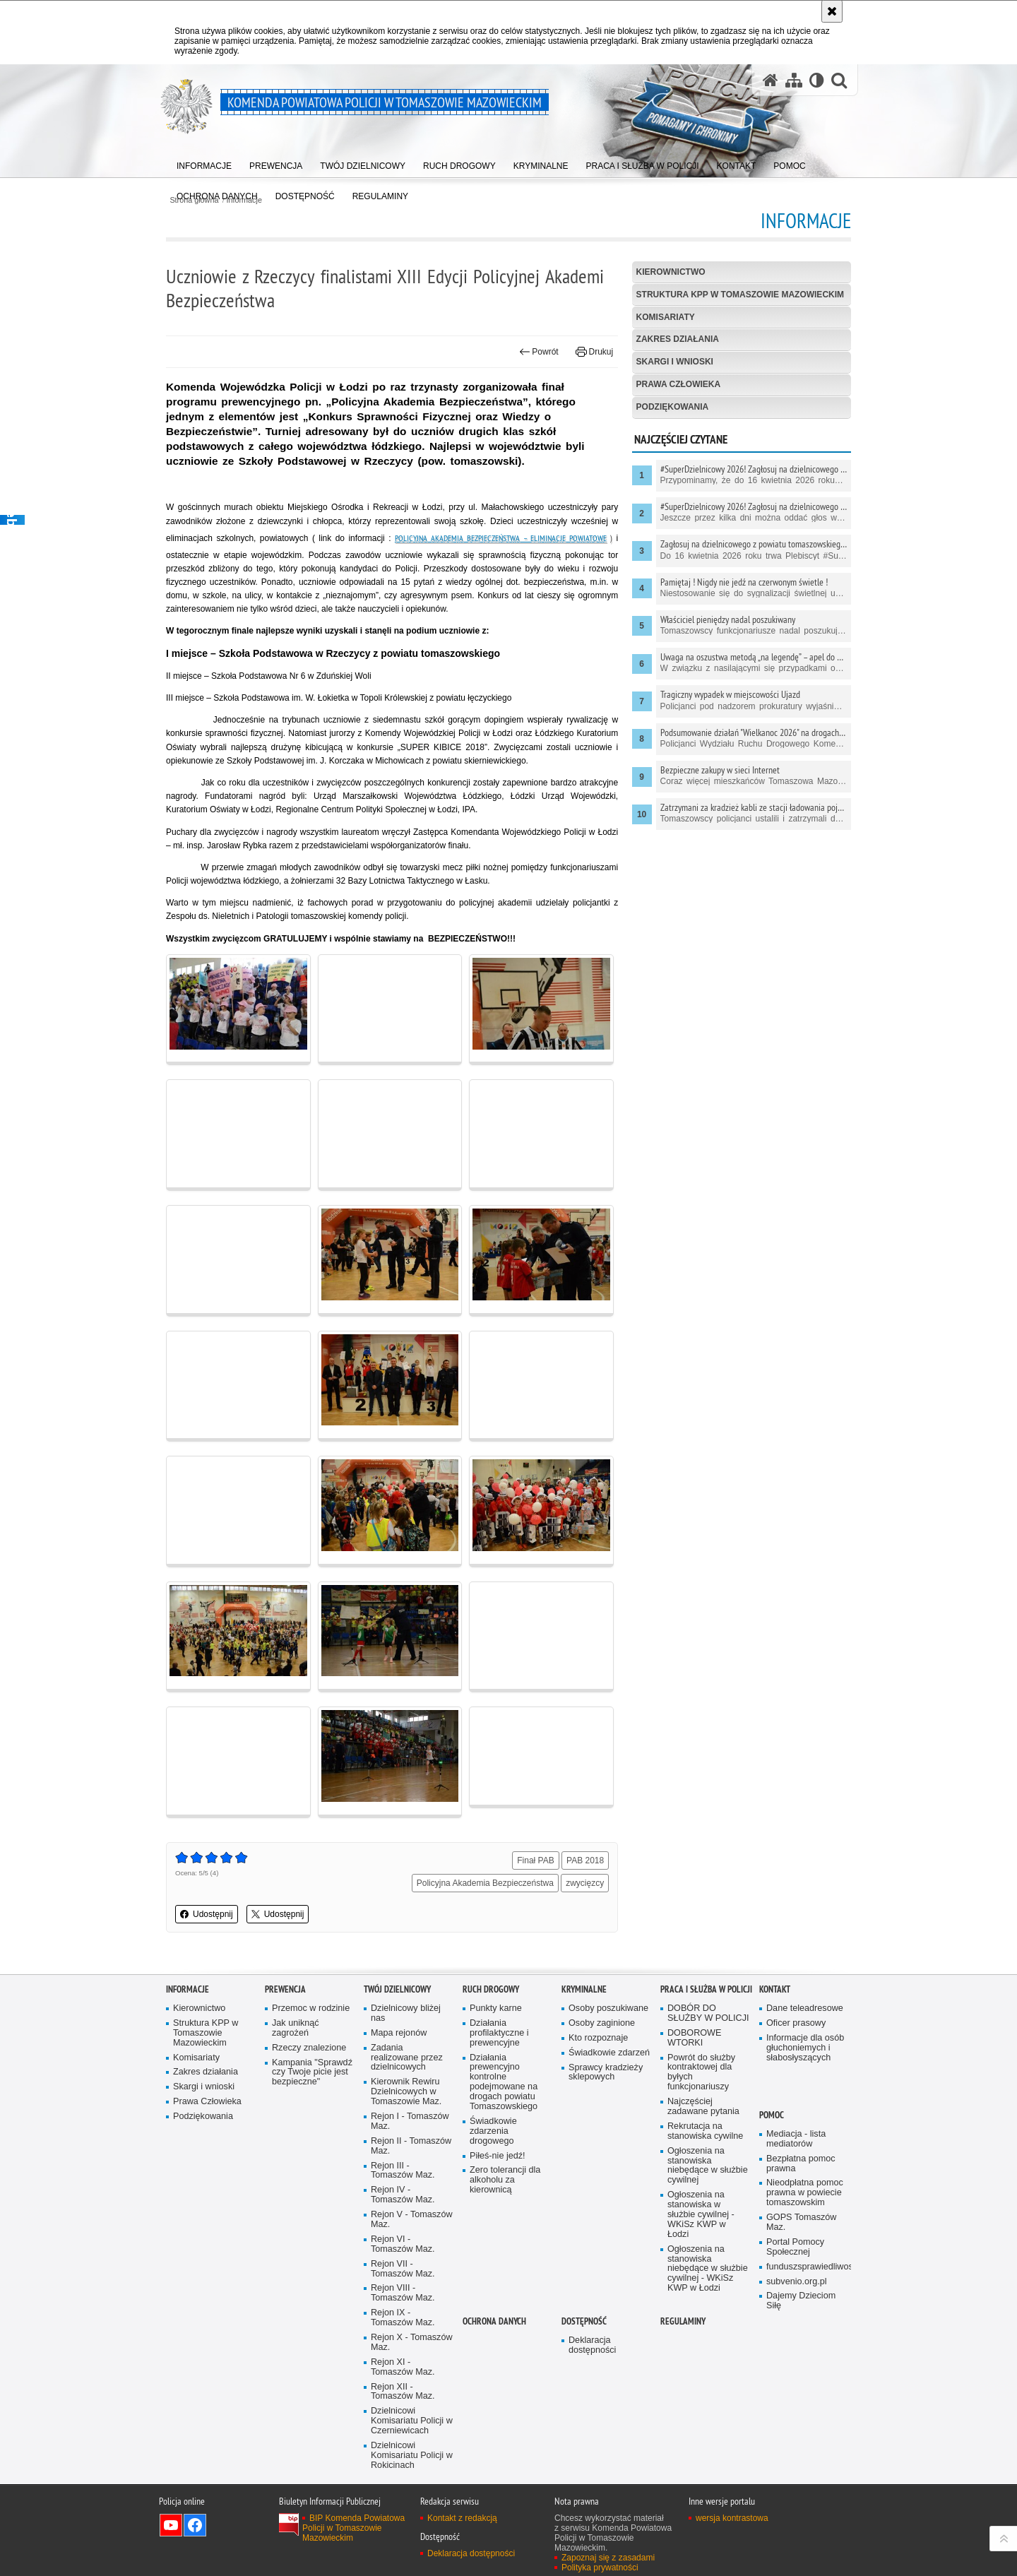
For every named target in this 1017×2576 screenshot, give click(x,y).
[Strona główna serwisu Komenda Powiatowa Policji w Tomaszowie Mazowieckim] (770, 80)
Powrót (539, 351)
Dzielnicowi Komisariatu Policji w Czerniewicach (412, 2420)
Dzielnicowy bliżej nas (406, 2013)
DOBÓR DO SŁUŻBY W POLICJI (708, 2013)
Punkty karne (496, 2008)
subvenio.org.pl (796, 2281)
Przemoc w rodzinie (311, 2008)
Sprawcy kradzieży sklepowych (606, 2072)
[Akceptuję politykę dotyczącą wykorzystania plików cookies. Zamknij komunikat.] (832, 11)
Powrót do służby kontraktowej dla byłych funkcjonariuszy (701, 2072)
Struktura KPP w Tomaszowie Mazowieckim (740, 294)
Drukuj (594, 351)
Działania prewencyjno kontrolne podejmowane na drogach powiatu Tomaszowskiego (503, 2082)
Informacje (187, 1989)
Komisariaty (665, 317)
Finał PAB (535, 1860)
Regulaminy (683, 2321)
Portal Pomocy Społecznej (795, 2247)
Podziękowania (672, 407)
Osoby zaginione (602, 2023)
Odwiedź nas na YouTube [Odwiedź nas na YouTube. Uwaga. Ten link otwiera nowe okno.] (171, 2525)
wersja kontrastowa (732, 2518)
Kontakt (774, 1989)
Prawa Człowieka (678, 384)
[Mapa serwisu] (793, 80)
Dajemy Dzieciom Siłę (800, 2300)
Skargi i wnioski (674, 362)
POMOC (771, 2115)
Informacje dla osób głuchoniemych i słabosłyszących (805, 2048)
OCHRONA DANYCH (494, 2321)
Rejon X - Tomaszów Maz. (412, 2342)
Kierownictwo (671, 272)
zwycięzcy (585, 1883)
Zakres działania (677, 339)
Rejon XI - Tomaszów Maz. (403, 2367)
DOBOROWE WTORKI (694, 2038)
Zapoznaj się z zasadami (608, 2558)
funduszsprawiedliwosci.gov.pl (807, 2267)
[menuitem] (204, 163)
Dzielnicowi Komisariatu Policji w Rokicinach (412, 2455)
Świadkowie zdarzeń (609, 2053)
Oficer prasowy (796, 2023)
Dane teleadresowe (804, 2008)
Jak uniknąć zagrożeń (295, 2028)
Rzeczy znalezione (309, 2048)
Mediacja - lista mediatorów (796, 2139)
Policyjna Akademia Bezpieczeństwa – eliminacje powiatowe (501, 538)
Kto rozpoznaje (598, 2038)
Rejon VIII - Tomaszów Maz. (403, 2293)
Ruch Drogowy (491, 1989)
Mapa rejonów (399, 2033)
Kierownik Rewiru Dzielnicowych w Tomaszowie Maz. (406, 2091)
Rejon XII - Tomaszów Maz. (403, 2392)
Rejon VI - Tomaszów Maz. (403, 2244)
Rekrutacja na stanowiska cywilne (705, 2131)
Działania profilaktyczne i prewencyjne (499, 2033)
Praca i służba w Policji (706, 1989)
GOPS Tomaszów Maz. (801, 2222)
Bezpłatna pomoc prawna (800, 2163)
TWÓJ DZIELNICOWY (397, 1989)
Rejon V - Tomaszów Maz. (412, 2219)
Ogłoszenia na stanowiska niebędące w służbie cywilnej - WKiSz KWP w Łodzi (707, 2269)
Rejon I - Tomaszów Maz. (410, 2121)
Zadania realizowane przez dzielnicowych (407, 2057)
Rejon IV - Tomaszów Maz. (403, 2194)
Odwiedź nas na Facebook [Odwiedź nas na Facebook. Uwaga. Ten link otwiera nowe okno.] (195, 2525)
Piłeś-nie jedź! (497, 2156)
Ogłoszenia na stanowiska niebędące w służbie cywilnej (707, 2166)
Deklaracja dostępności (592, 2345)
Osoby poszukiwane (608, 2008)
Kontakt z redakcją (462, 2518)
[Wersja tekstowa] (816, 80)
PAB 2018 (585, 1860)
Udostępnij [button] (206, 1914)
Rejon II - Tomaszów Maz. (411, 2146)
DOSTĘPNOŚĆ (584, 2321)
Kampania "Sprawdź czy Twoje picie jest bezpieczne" (312, 2072)
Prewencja (285, 1989)
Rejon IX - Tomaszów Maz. (403, 2317)
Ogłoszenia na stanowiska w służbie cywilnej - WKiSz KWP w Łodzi (700, 2214)
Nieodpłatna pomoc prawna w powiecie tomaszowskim (804, 2192)
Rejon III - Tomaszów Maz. (403, 2170)
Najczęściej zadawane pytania (703, 2106)
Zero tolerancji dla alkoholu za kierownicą (505, 2180)
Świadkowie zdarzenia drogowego (493, 2131)
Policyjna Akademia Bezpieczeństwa (485, 1883)
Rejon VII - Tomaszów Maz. (403, 2269)
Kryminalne (584, 1989)
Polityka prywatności (599, 2567)
